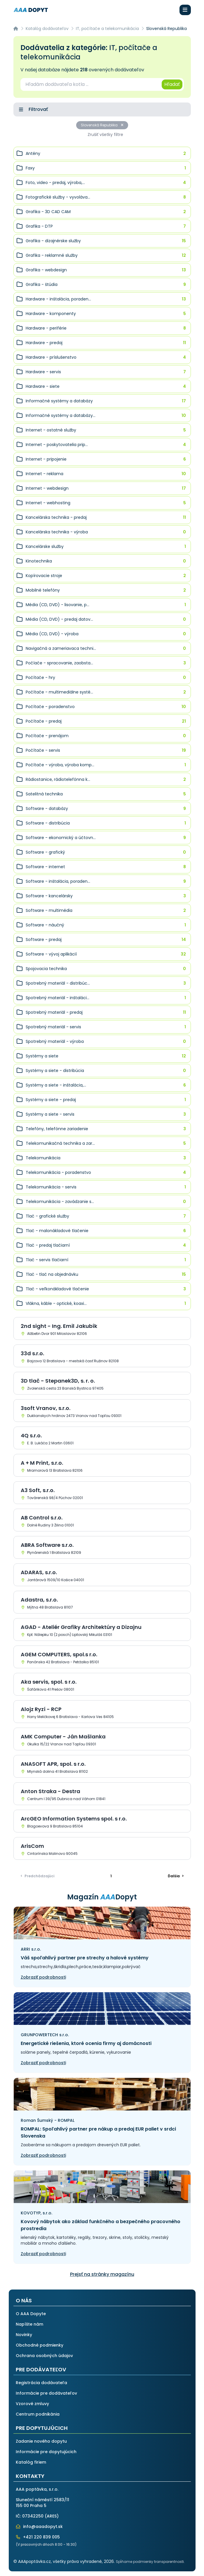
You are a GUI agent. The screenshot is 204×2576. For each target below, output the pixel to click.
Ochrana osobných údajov (44, 2356)
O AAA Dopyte (31, 2314)
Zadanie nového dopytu (41, 2441)
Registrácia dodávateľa (41, 2383)
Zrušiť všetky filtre (105, 134)
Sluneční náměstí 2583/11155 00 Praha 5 (42, 2502)
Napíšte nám (29, 2324)
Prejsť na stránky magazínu (102, 2274)
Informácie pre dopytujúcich (46, 2452)
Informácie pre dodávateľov (46, 2393)
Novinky (24, 2335)
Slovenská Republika (102, 125)
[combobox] (91, 84)
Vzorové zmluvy (32, 2404)
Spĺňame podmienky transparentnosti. (150, 2561)
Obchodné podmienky (39, 2345)
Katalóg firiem (31, 2462)
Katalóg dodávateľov (47, 28)
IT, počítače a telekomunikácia (107, 28)
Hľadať (172, 84)
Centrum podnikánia (38, 2414)
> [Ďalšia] (176, 1875)
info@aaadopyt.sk (39, 2526)
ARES (52, 2516)
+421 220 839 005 (38, 2537)
